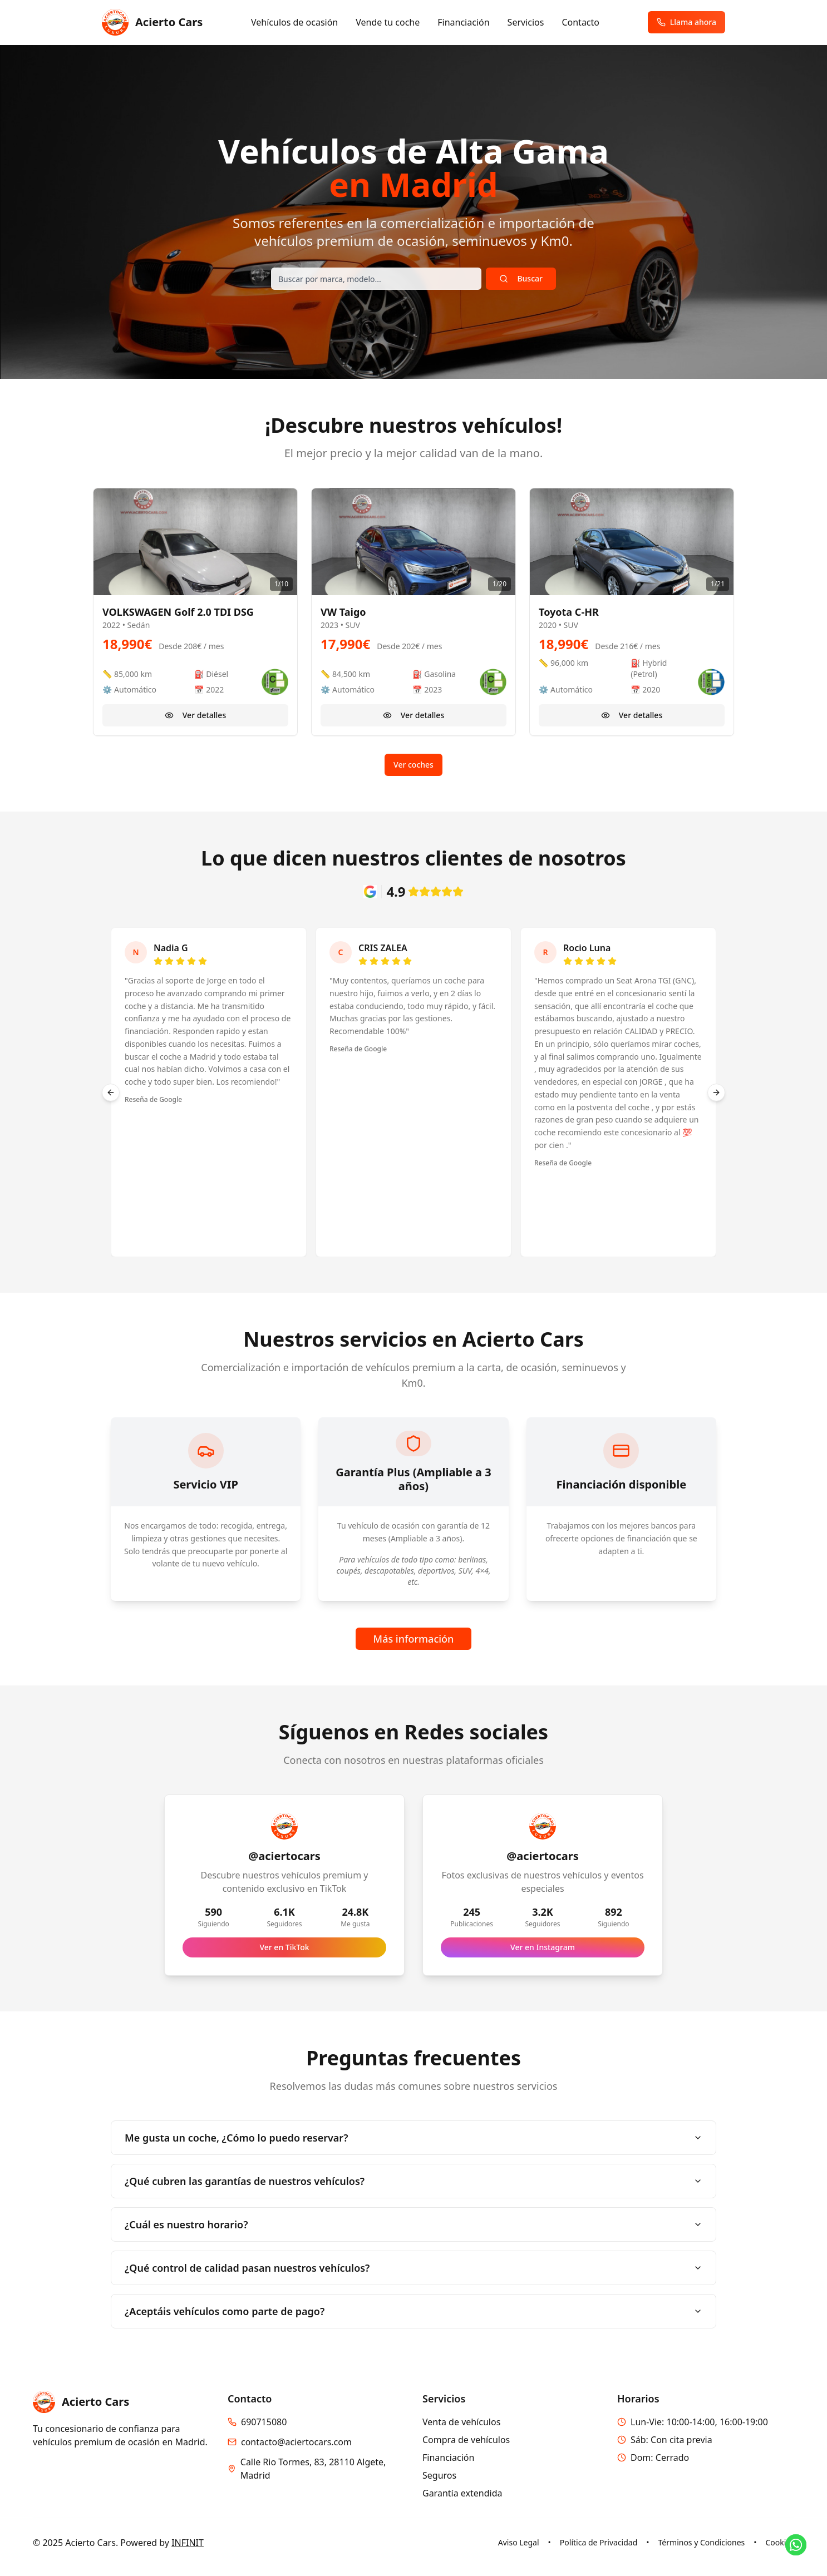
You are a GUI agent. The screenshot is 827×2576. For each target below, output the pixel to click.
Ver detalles (195, 715)
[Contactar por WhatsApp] (796, 2545)
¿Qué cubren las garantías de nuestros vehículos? (413, 2181)
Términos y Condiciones (701, 2542)
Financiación (463, 22)
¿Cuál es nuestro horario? (413, 2224)
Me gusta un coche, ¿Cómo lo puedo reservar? (413, 2137)
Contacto (580, 22)
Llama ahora (686, 22)
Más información (413, 1638)
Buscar (521, 278)
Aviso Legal (518, 2542)
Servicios (526, 22)
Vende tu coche (388, 22)
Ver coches (413, 764)
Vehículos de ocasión (294, 22)
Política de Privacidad (598, 2542)
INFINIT (187, 2543)
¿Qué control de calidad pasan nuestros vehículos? (413, 2268)
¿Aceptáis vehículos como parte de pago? (413, 2311)
